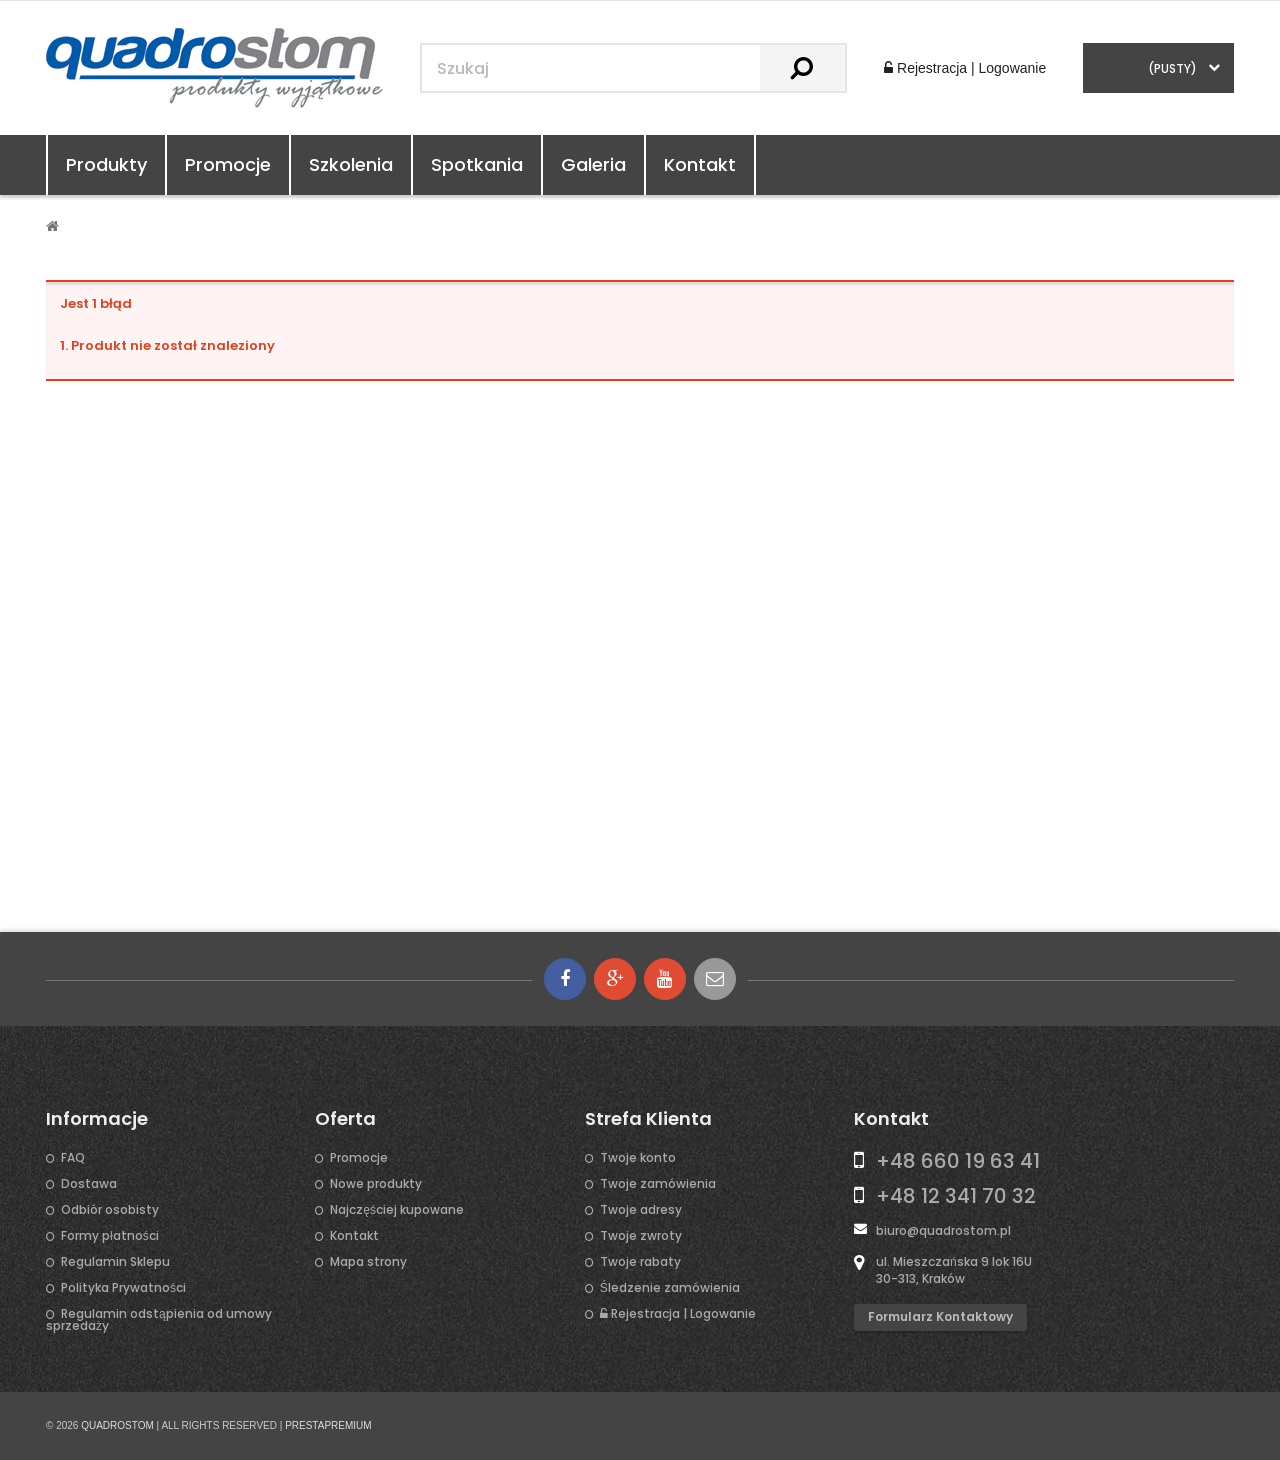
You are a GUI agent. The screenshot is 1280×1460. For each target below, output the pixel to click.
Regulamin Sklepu (115, 1262)
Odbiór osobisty (110, 1210)
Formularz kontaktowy (940, 1316)
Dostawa (89, 1184)
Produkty (106, 164)
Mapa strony (368, 1262)
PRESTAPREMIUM (328, 1425)
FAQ (73, 1158)
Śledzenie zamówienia (670, 1288)
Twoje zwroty (641, 1236)
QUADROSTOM (117, 1425)
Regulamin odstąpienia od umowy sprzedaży (159, 1320)
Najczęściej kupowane (397, 1210)
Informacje (97, 1119)
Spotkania (477, 164)
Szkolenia (351, 164)
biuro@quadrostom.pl (943, 1230)
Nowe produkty (376, 1184)
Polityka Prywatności (123, 1288)
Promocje (228, 164)
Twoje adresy (641, 1210)
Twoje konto (638, 1158)
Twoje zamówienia (658, 1184)
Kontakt (700, 164)
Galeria (593, 164)
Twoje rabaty (640, 1262)
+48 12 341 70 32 (956, 1196)
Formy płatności (110, 1236)
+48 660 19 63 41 (958, 1161)
